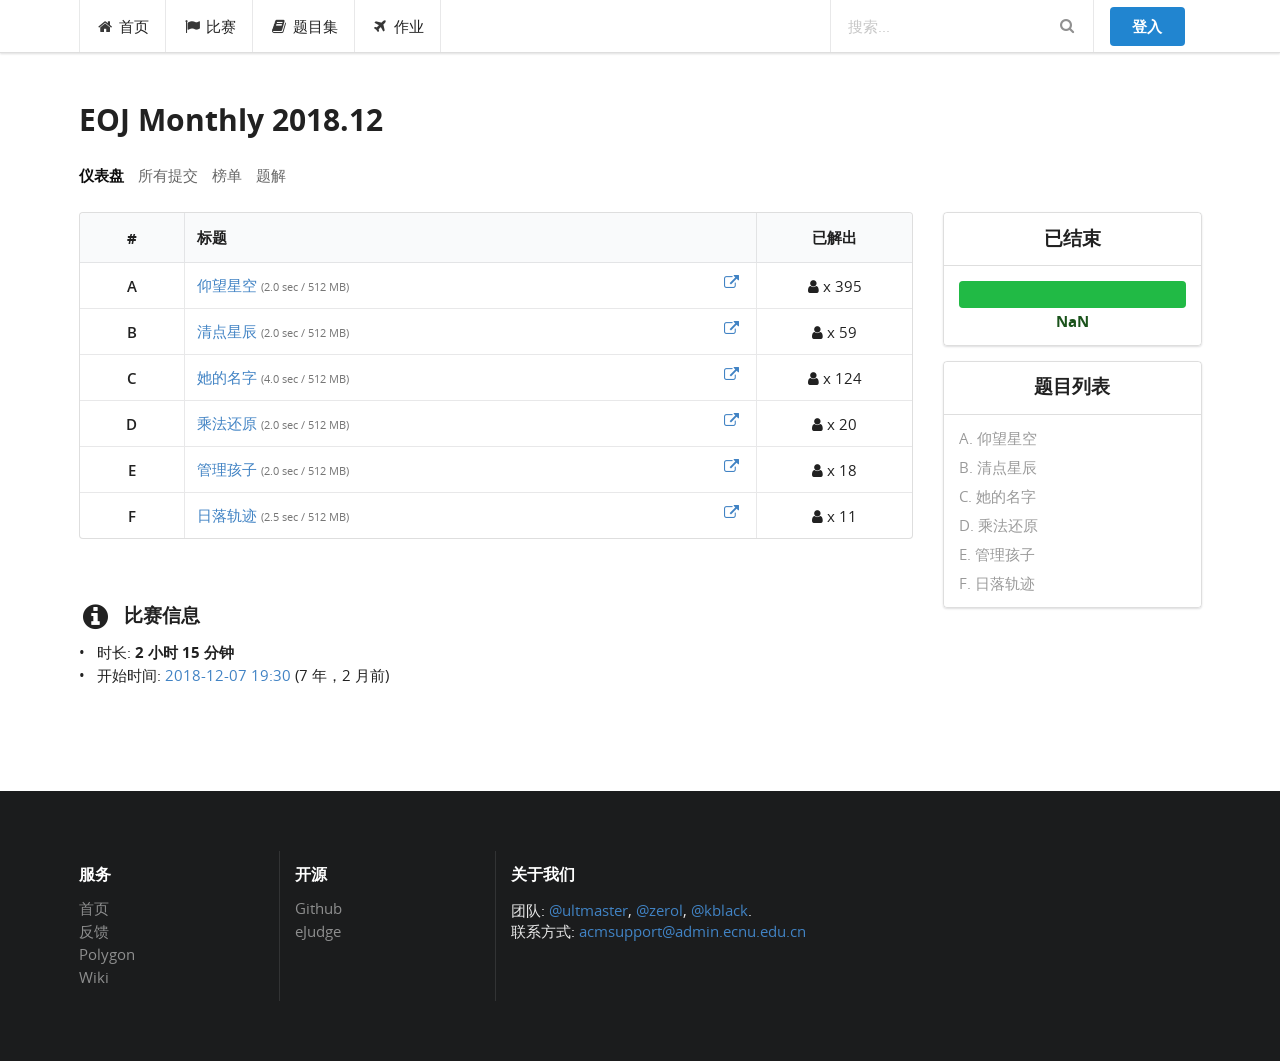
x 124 (835, 378)
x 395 (835, 286)
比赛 (209, 26)
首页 (123, 26)
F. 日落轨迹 (997, 582)
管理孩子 (227, 469)
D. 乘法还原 (998, 525)
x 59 (834, 332)
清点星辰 (227, 331)
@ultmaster (588, 910)
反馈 (94, 931)
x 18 (834, 470)
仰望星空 (227, 285)
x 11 (834, 516)
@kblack (719, 910)
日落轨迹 (227, 515)
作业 (398, 26)
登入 (1147, 26)
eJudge (318, 930)
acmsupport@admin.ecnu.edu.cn (692, 931)
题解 (271, 175)
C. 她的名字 (997, 496)
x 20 (834, 424)
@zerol (659, 910)
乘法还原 (227, 423)
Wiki (94, 976)
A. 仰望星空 (998, 439)
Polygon (107, 954)
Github (318, 909)
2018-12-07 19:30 (228, 675)
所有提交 (168, 175)
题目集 (304, 26)
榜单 (227, 175)
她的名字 (227, 377)
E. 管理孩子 (997, 554)
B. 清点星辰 (998, 467)
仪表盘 (101, 175)
